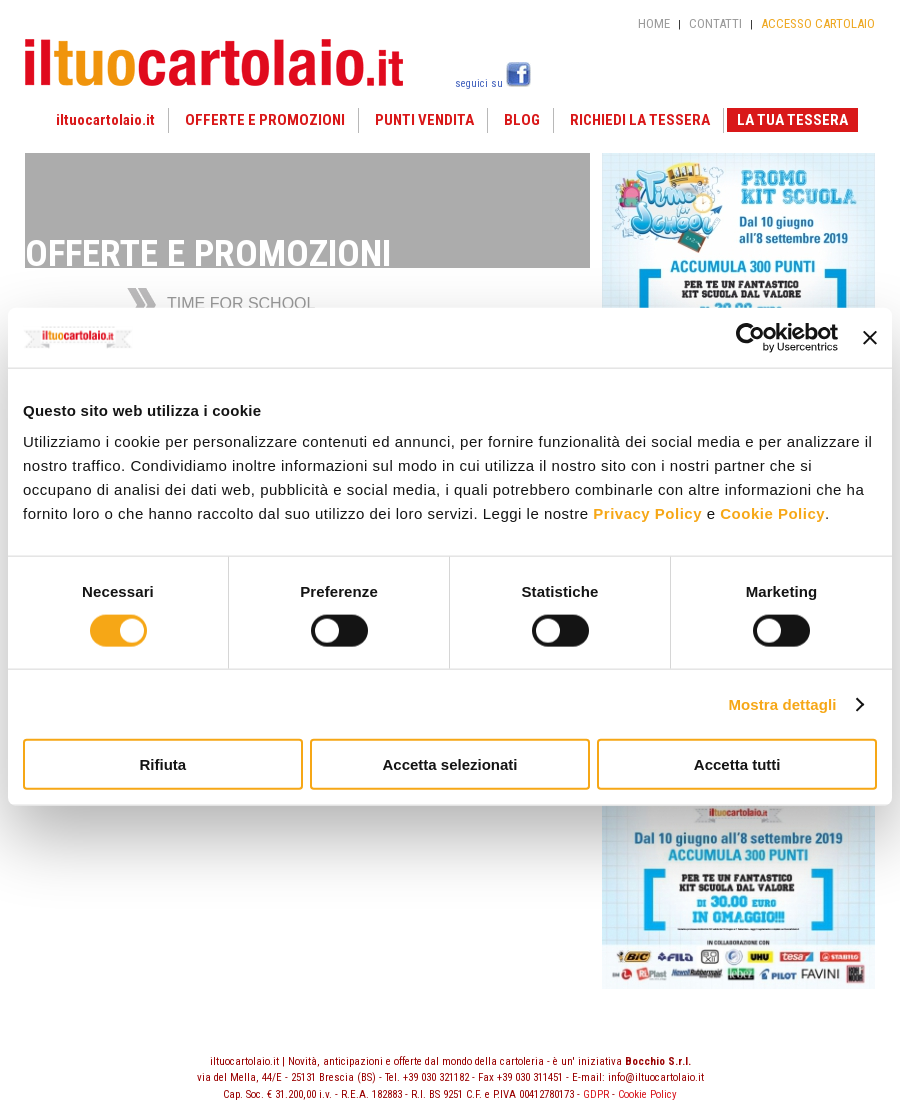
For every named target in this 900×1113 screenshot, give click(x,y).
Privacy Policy (647, 513)
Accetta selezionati (449, 764)
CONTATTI (715, 23)
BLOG (522, 120)
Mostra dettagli (782, 703)
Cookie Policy (772, 513)
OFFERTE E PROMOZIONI (265, 120)
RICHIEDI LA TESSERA (640, 120)
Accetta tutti (737, 764)
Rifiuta (162, 764)
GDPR (596, 1094)
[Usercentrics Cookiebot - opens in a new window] (750, 337)
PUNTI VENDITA (424, 120)
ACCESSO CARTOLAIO (818, 23)
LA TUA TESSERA (792, 120)
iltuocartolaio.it (105, 120)
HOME (654, 23)
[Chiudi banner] (870, 337)
